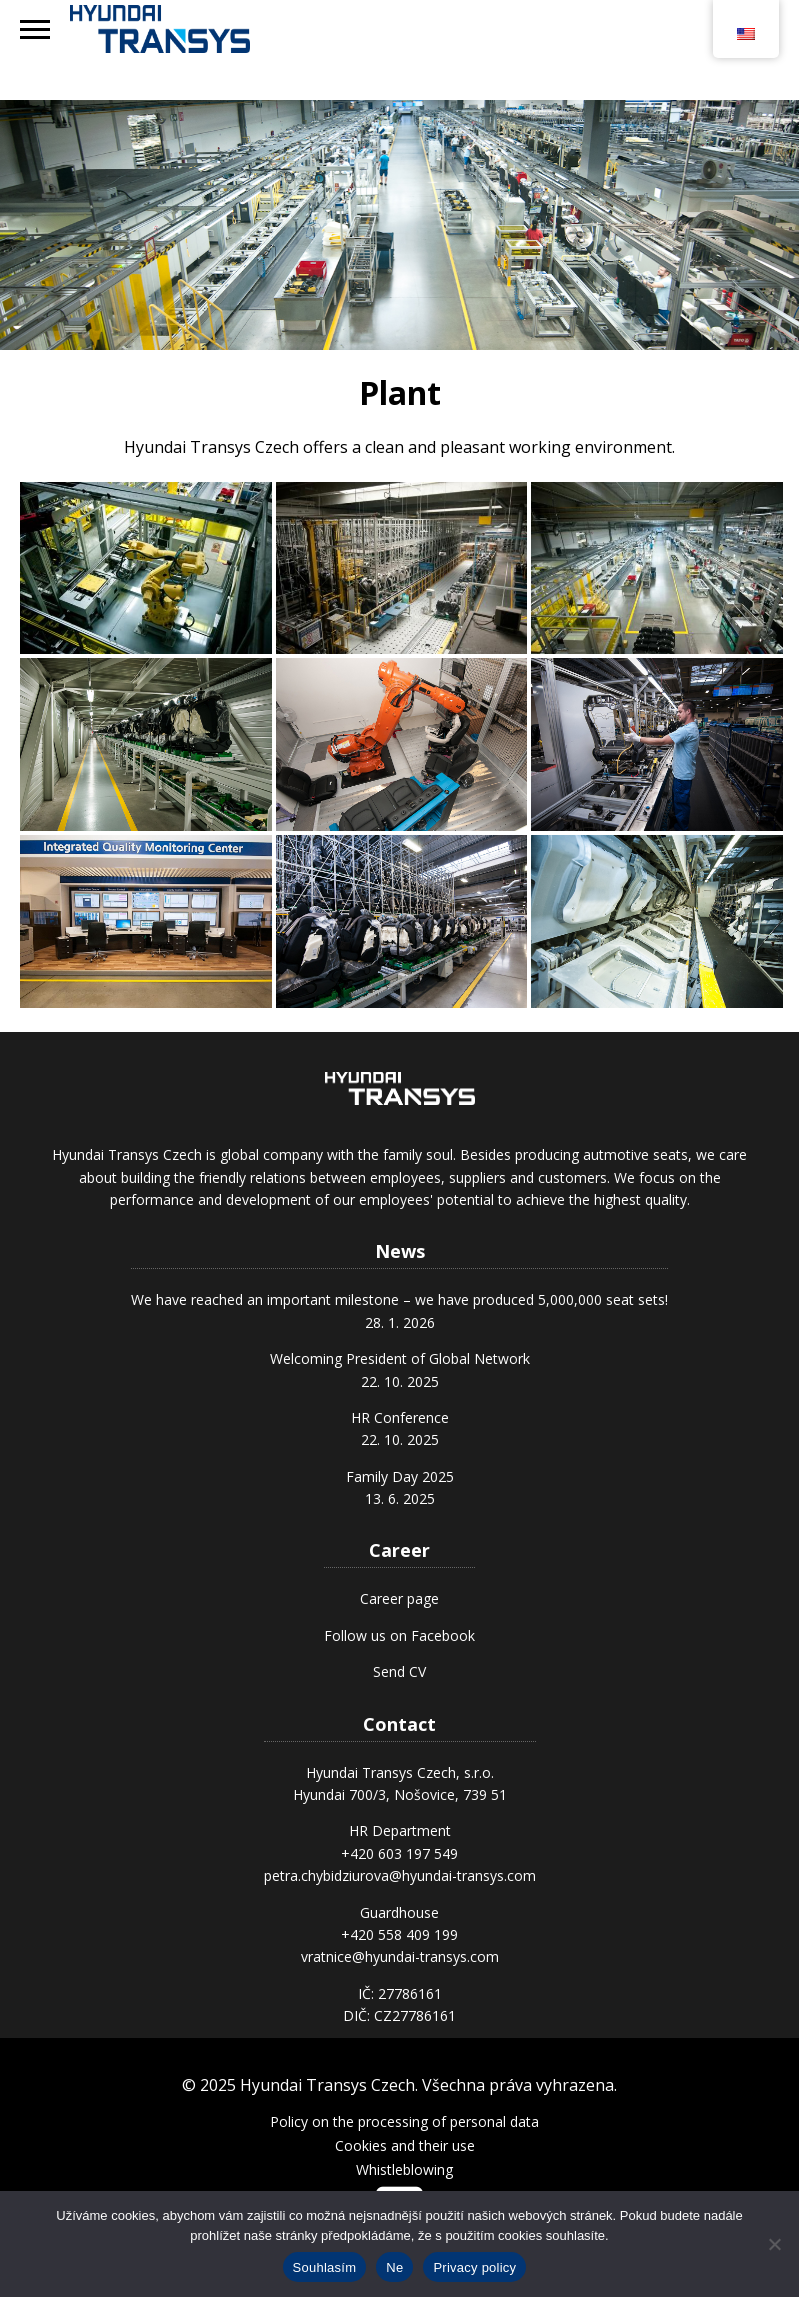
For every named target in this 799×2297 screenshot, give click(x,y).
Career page (399, 1598)
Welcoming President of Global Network (400, 1358)
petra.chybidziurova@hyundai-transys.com (400, 1875)
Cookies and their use (405, 2145)
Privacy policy (474, 2267)
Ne (394, 2267)
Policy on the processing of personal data (404, 2121)
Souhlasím (325, 2267)
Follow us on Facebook (399, 1635)
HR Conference (400, 1417)
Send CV (399, 1671)
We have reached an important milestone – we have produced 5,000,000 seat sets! (399, 1299)
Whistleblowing (404, 2169)
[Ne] (774, 2244)
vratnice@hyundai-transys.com (400, 1956)
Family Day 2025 (400, 1476)
